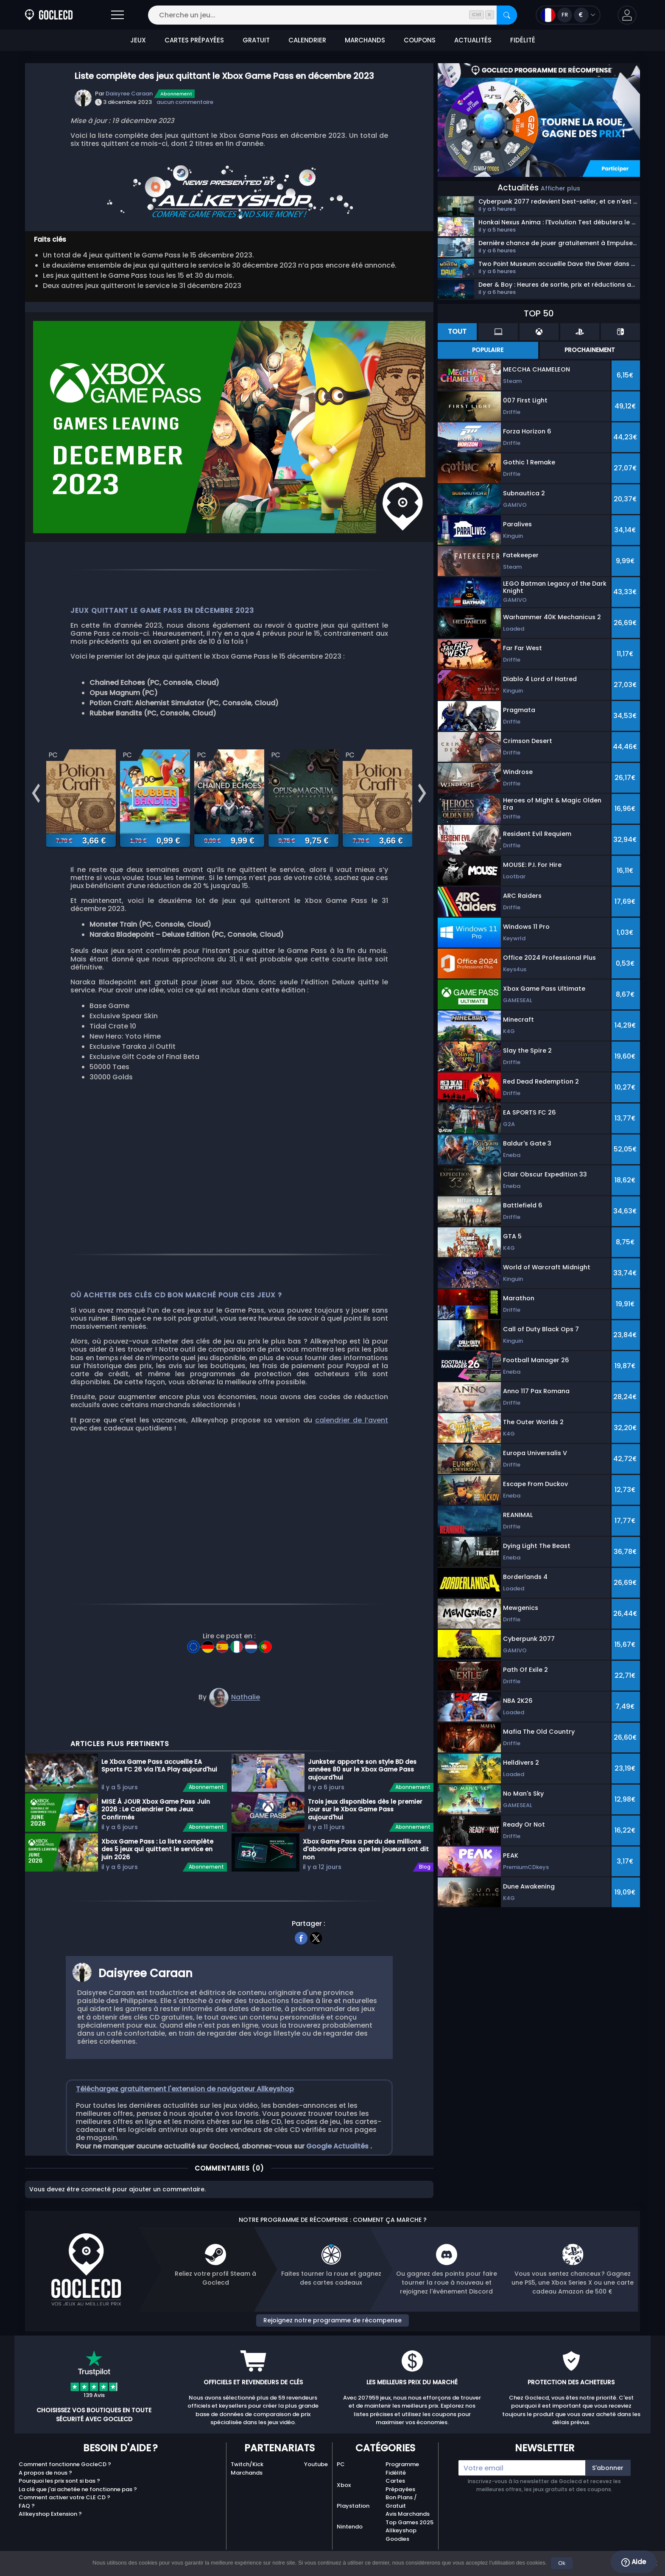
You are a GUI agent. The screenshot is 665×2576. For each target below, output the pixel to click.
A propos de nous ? (45, 2488)
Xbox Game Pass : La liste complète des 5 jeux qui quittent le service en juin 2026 (157, 1864)
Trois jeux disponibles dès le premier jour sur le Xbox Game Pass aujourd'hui (365, 1824)
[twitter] (316, 1952)
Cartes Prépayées (400, 2500)
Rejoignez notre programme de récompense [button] (332, 2335)
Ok (561, 2563)
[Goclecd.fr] (49, 15)
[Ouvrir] (117, 15)
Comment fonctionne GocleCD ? (65, 2479)
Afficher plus (560, 188)
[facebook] (301, 1952)
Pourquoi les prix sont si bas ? (59, 2496)
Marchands (247, 2488)
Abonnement (176, 93)
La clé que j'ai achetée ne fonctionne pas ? (78, 2504)
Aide (633, 2562)
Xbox (344, 2500)
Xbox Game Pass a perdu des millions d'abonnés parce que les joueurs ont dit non (366, 1864)
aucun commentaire (184, 102)
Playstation (353, 2521)
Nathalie (245, 1712)
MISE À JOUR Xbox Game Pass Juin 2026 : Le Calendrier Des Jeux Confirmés (155, 1824)
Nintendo (350, 2541)
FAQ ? (27, 2521)
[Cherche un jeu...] (332, 15)
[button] (627, 15)
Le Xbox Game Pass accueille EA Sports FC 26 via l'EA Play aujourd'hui (159, 1780)
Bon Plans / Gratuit (401, 2517)
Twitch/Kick (247, 2479)
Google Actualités (338, 2161)
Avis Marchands (408, 2529)
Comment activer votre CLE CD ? (64, 2513)
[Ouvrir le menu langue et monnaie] (568, 15)
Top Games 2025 (409, 2537)
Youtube (316, 2479)
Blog (424, 1882)
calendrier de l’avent (351, 1435)
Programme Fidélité (402, 2483)
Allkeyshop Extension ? (50, 2529)
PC (341, 2479)
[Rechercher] (507, 15)
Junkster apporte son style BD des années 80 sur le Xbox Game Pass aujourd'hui (362, 1784)
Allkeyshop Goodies (401, 2550)
